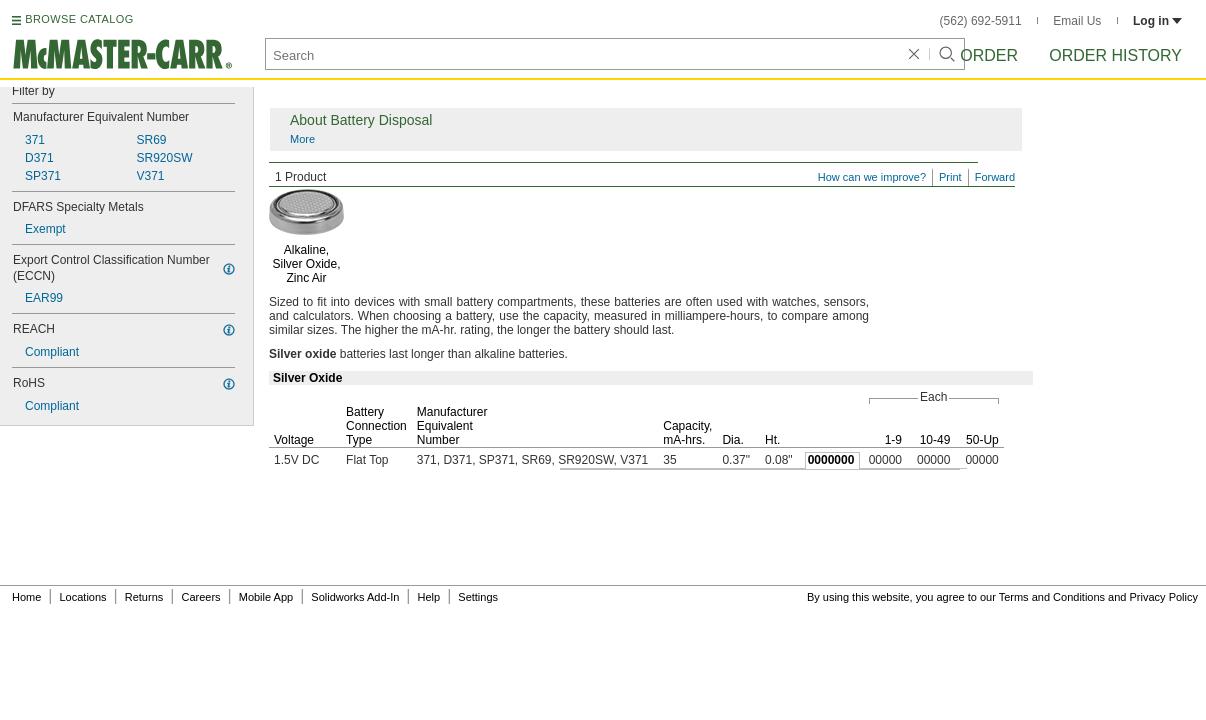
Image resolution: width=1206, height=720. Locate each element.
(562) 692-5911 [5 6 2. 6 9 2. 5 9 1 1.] (981, 21)
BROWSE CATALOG (79, 19)
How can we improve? (872, 177)
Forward (995, 177)
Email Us (1077, 21)
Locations (83, 597)
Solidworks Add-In (355, 597)
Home (26, 597)
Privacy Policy (1164, 597)
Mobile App (266, 597)
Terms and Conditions (1052, 597)
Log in (1157, 21)
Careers (200, 597)
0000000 (831, 460)
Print (950, 177)
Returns (144, 597)
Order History (1115, 55)
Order (989, 55)
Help (429, 597)
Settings (478, 597)
